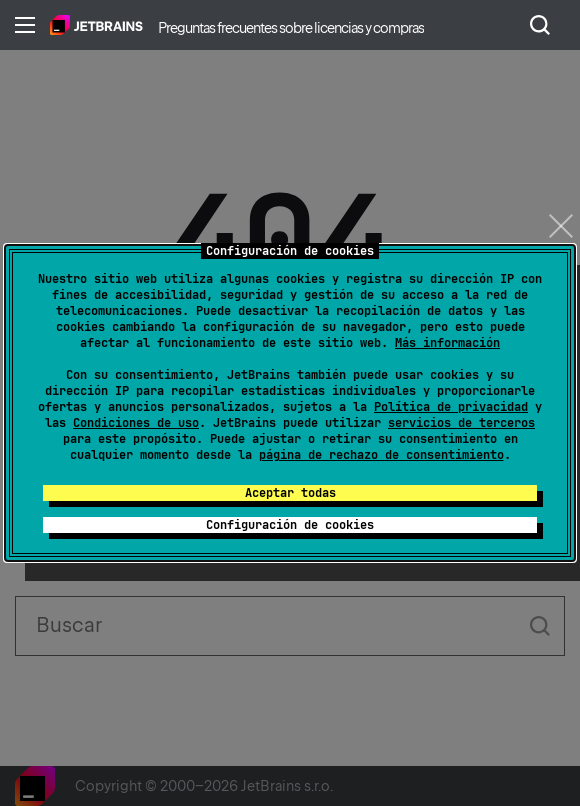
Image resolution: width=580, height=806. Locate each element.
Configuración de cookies (290, 525)
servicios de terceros (461, 423)
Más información (447, 343)
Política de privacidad (451, 407)
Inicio (96, 25)
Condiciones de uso (136, 423)
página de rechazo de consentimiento (381, 455)
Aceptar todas (290, 493)
